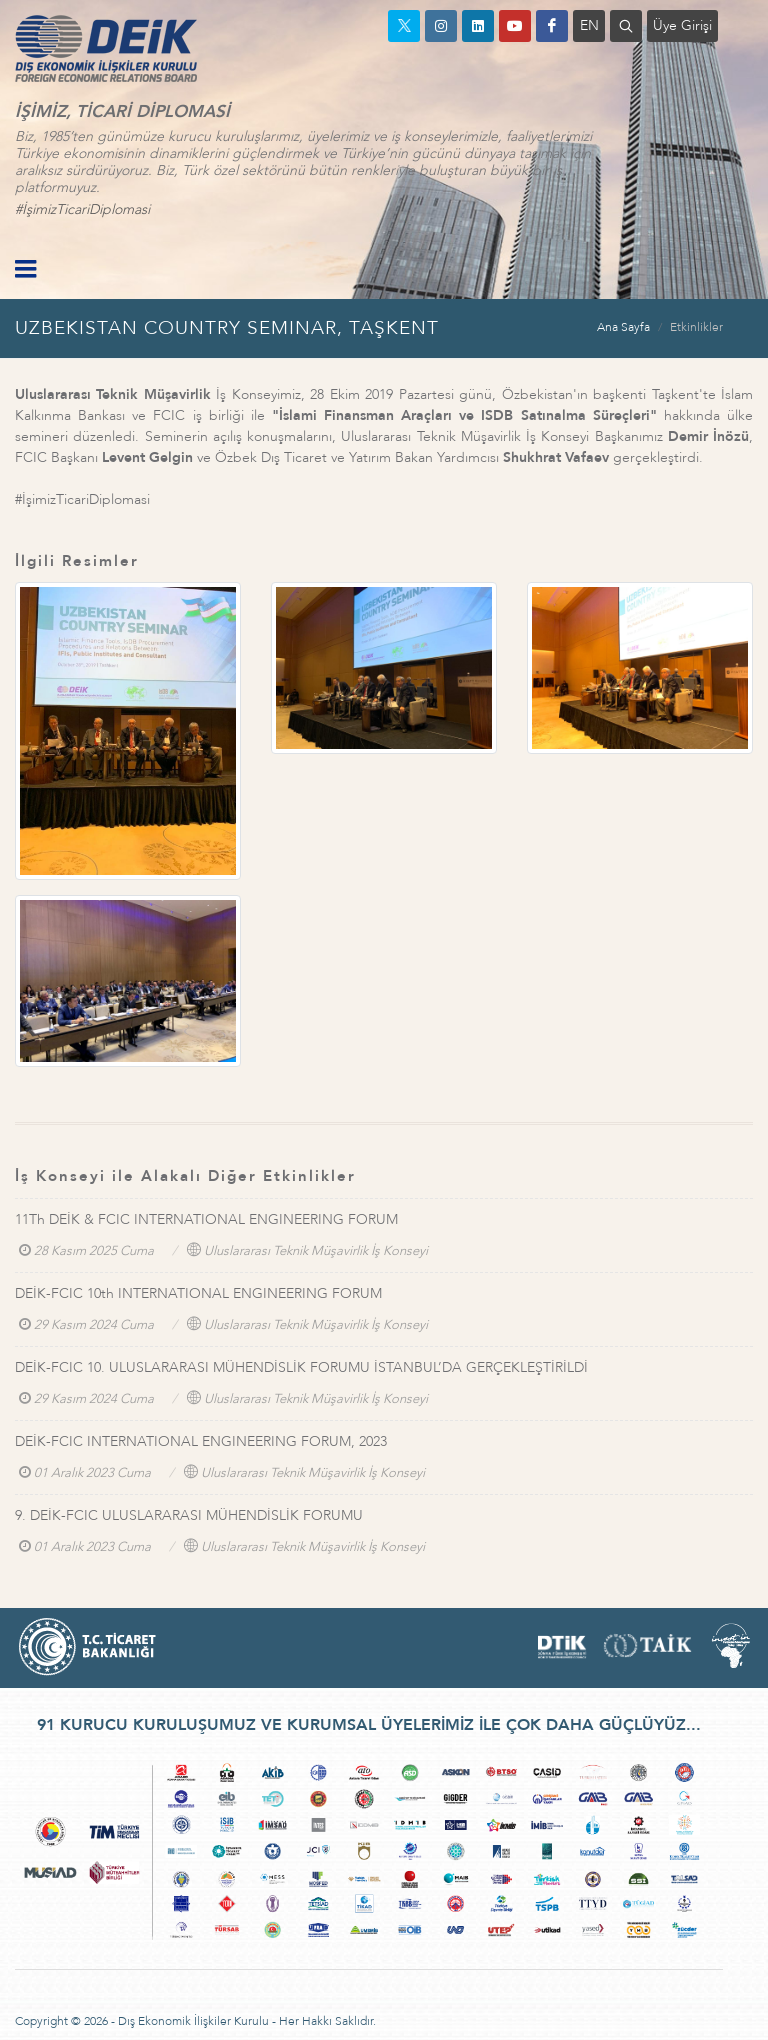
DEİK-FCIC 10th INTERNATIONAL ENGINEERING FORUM (198, 1293)
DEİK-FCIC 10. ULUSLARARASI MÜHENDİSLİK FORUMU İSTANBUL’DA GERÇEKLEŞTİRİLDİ (301, 1367)
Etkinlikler (696, 327)
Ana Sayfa (623, 327)
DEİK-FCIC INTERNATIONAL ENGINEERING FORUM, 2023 (201, 1441)
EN (589, 25)
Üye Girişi (682, 25)
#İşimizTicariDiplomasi (82, 209)
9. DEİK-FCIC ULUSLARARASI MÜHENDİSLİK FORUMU (189, 1515)
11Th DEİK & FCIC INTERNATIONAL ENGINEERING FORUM (206, 1219)
